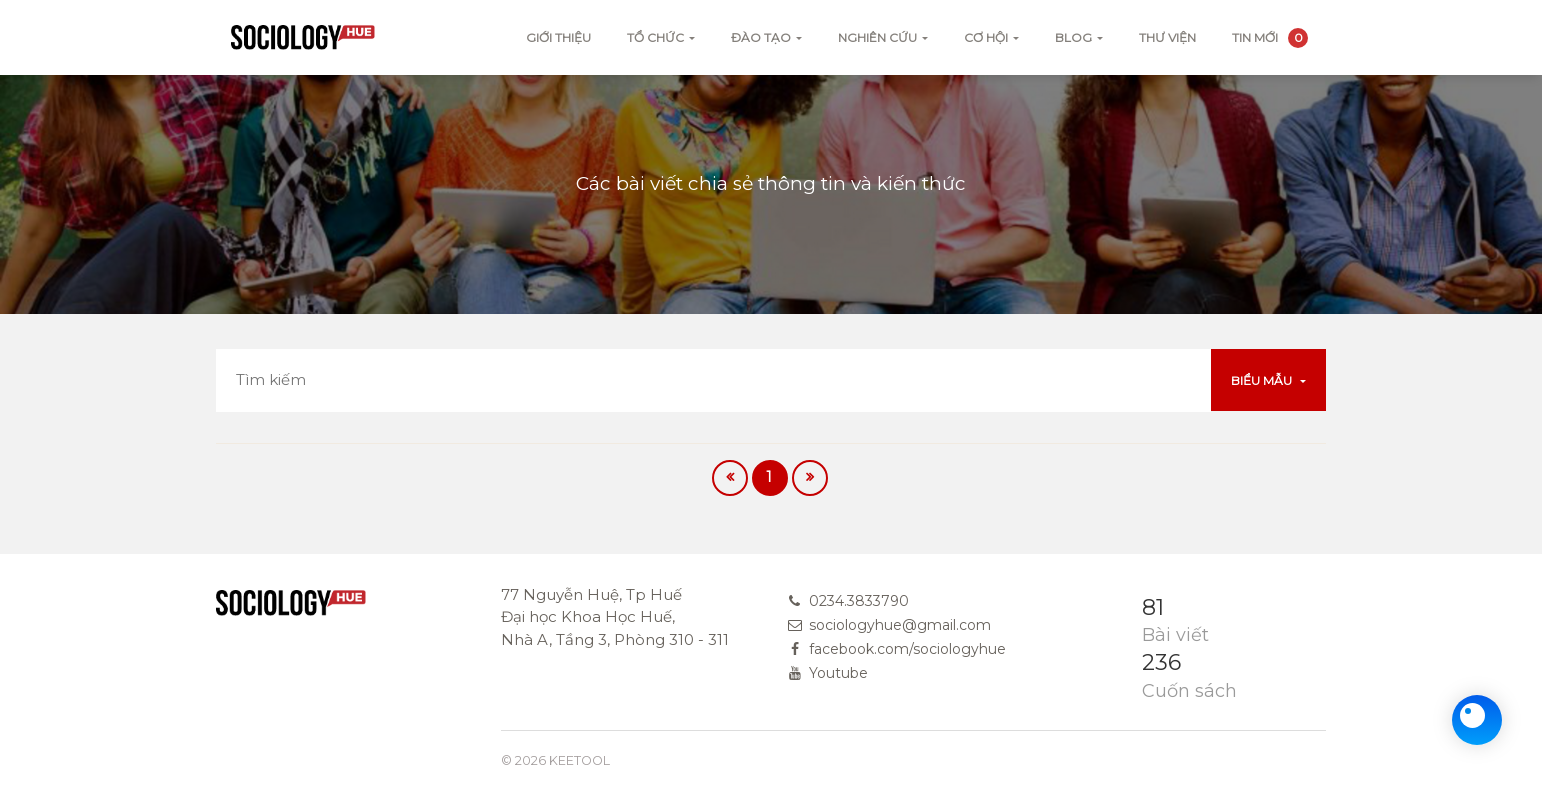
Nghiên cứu (877, 37)
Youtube (838, 673)
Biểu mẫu (1263, 380)
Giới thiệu (558, 37)
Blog (1073, 37)
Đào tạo (761, 37)
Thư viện (1167, 37)
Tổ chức (655, 37)
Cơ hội (986, 37)
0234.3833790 (859, 601)
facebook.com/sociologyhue (907, 649)
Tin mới (1270, 38)
